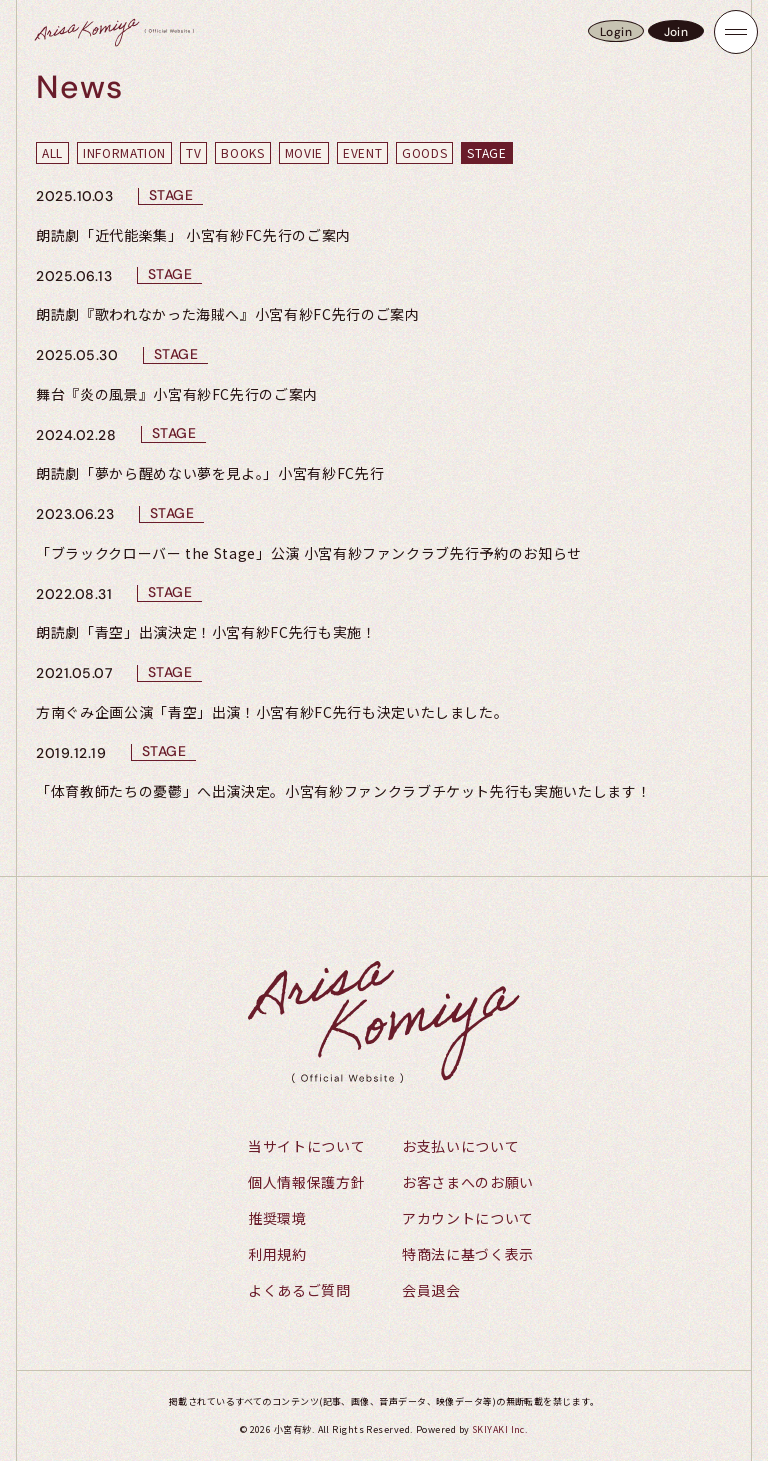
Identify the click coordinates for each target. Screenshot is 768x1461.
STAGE (486, 152)
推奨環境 (277, 1218)
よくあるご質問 (299, 1290)
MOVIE (304, 152)
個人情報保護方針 (306, 1182)
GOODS (424, 152)
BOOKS (242, 152)
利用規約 (277, 1254)
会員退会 (431, 1290)
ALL (52, 152)
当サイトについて (306, 1146)
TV (193, 152)
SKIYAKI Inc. (500, 1429)
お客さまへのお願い (468, 1182)
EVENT (362, 152)
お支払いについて (460, 1146)
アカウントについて (468, 1218)
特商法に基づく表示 (468, 1254)
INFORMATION (124, 152)
